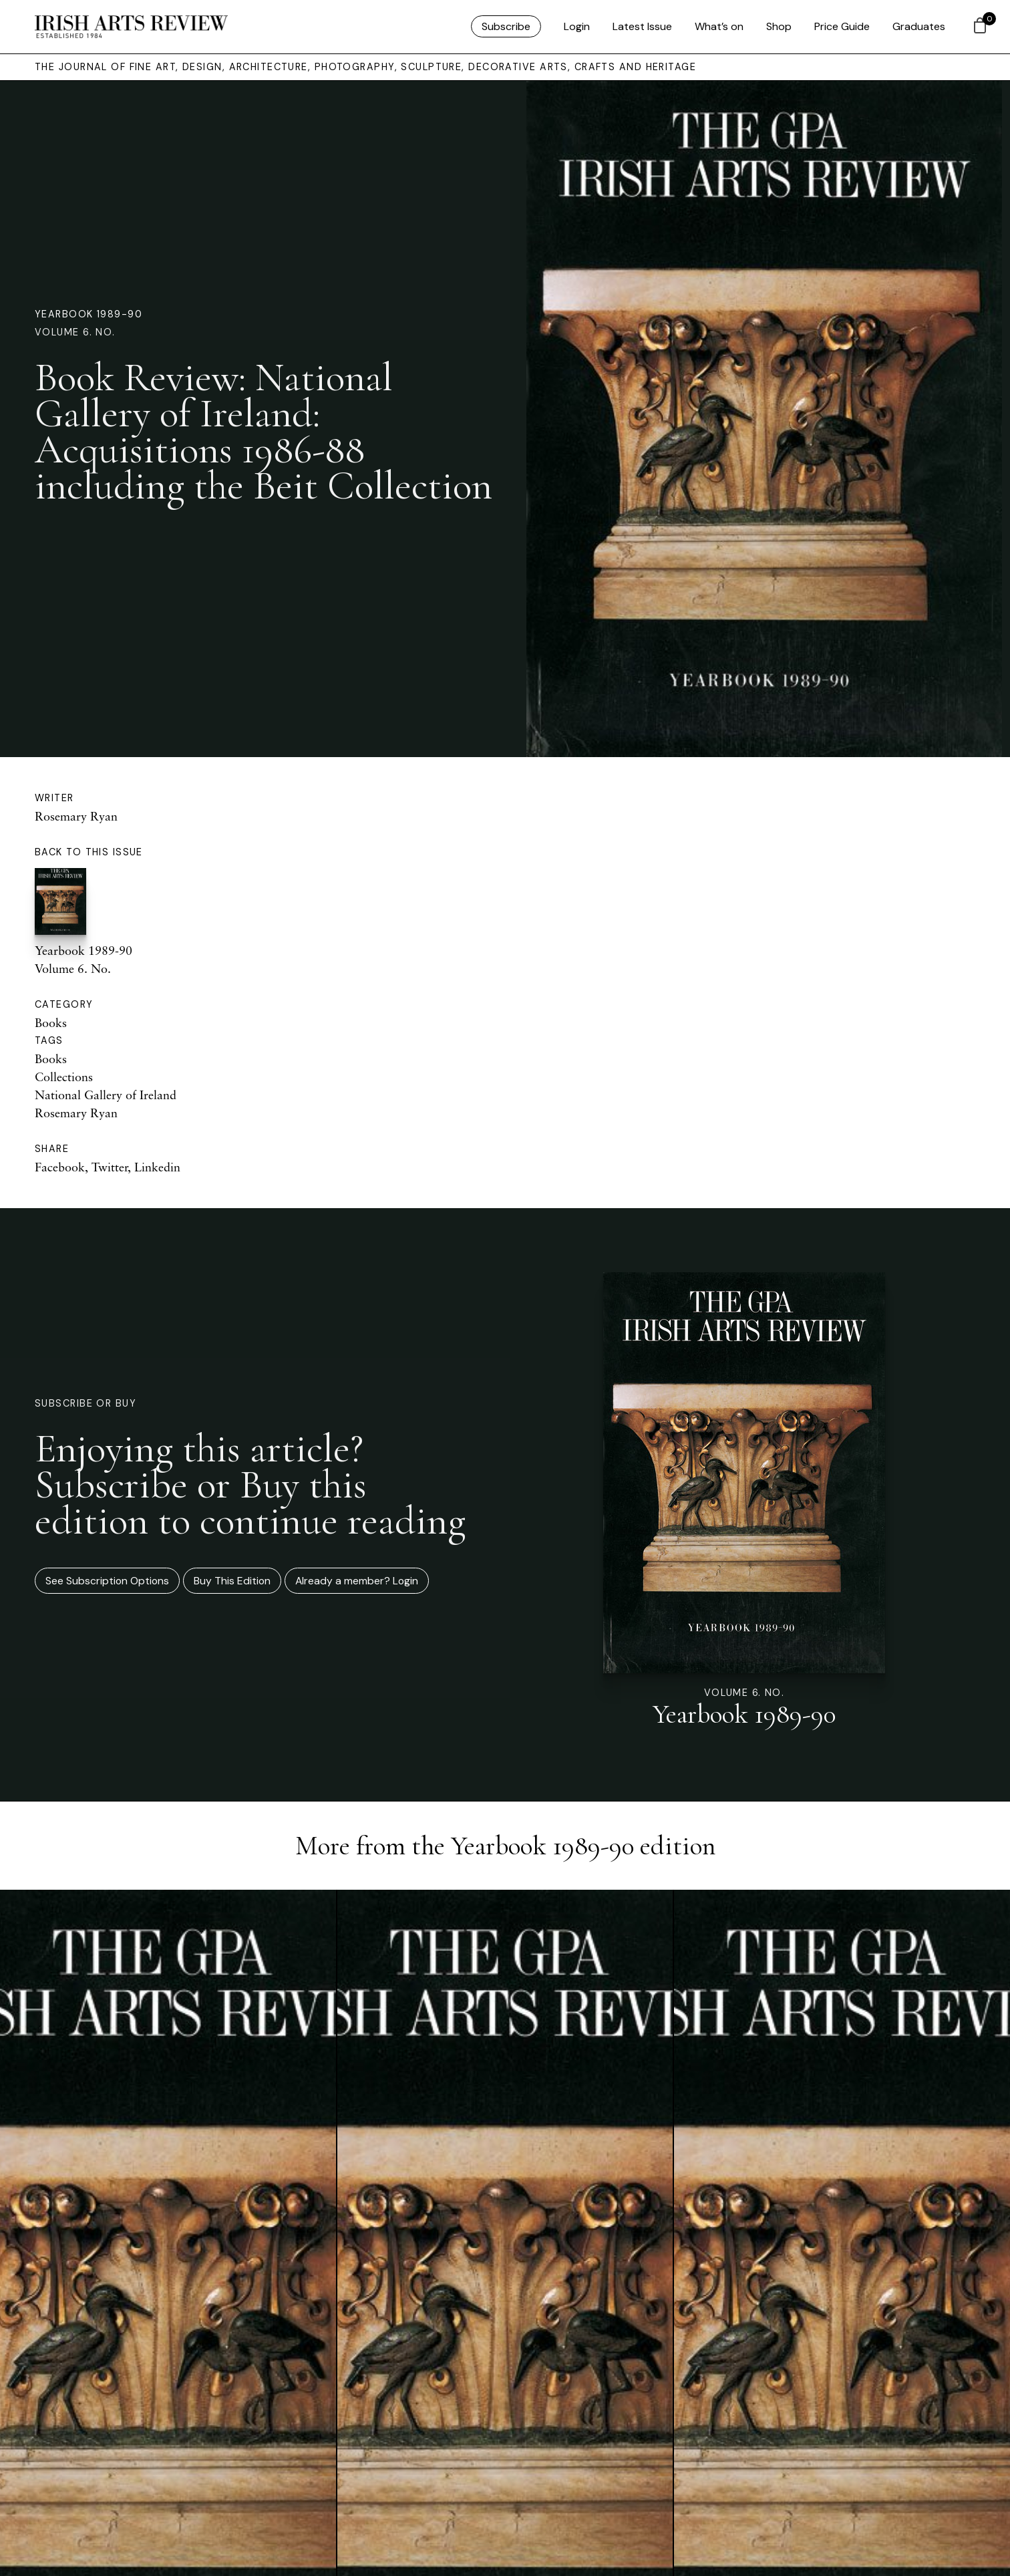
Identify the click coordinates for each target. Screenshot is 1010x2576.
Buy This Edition (232, 1581)
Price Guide (842, 26)
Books (51, 1022)
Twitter (110, 1166)
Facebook (60, 1166)
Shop (779, 26)
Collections (64, 1076)
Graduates (918, 26)
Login (577, 26)
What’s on (719, 26)
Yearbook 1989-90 (88, 314)
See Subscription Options (107, 1581)
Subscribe (506, 26)
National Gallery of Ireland (105, 1094)
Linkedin (157, 1166)
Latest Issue (642, 26)
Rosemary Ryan (76, 816)
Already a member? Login (356, 1581)
